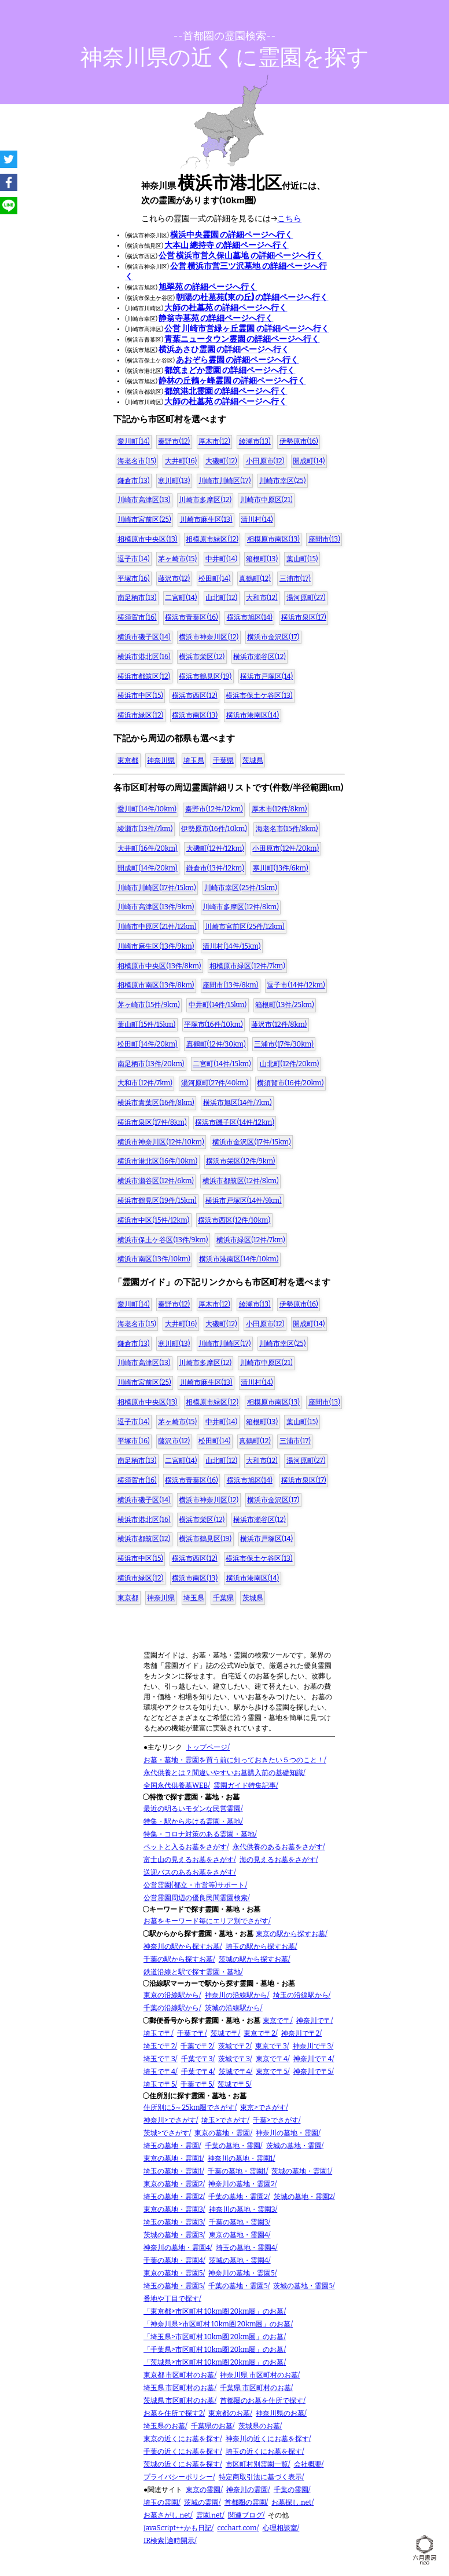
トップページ (206, 1747)
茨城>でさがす (166, 2133)
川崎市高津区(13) (143, 500)
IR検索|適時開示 (168, 2541)
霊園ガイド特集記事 (245, 1785)
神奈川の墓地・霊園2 (241, 2184)
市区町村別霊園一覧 (257, 2464)
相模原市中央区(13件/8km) (159, 966)
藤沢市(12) (174, 579)
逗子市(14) (133, 559)
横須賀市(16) (136, 617)
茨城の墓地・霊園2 (303, 2197)
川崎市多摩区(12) (205, 500)
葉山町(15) (302, 559)
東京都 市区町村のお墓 (178, 2375)
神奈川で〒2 (300, 2033)
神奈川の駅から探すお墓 (181, 1946)
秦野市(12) (174, 441)
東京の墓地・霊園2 (173, 2184)
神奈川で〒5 (312, 2072)
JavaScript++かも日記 (177, 2528)
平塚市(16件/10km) (213, 1024)
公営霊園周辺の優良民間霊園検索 (195, 1898)
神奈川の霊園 (247, 2490)
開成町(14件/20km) (147, 868)
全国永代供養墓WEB (175, 1785)
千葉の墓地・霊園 (232, 2146)
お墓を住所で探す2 (173, 2413)
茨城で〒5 (233, 2084)
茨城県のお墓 (259, 2426)
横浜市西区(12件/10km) (234, 1220)
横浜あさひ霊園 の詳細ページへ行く (224, 349)
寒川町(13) (174, 481)
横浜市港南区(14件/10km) (239, 1259)
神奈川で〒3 (312, 2046)
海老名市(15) (136, 461)
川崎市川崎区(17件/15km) (156, 888)
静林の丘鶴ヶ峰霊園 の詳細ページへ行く (232, 381)
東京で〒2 (259, 2033)
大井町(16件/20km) (147, 848)
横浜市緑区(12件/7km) (250, 1240)
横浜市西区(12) (195, 695)
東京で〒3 (271, 2046)
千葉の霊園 (291, 2490)
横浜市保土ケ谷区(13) (259, 695)
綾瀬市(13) (255, 441)
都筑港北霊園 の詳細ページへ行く (225, 391)
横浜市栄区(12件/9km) (240, 1161)
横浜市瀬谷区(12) (259, 657)
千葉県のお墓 (212, 2426)
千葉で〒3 (197, 2059)
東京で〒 (276, 2021)
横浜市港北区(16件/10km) (157, 1161)
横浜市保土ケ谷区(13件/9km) (162, 1240)
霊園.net (209, 2515)
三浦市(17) (295, 579)
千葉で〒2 (196, 2046)
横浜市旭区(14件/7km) (237, 1103)
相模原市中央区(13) (147, 539)
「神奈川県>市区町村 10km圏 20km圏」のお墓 (216, 2324)
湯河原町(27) (306, 598)
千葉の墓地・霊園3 (238, 2222)
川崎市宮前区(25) (144, 519)
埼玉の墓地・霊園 (171, 2146)
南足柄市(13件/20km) (150, 1064)
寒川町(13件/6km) (280, 868)
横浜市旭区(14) (250, 617)
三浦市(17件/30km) (284, 1044)
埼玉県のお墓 (164, 2426)
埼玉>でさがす (224, 2120)
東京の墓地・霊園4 (238, 2235)
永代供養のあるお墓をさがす (278, 1847)
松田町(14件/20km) (147, 1044)
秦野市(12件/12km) (214, 809)
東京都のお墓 (229, 2413)
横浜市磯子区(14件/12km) (234, 1122)
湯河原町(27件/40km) (214, 1083)
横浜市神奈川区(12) (208, 637)
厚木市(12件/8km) (279, 809)
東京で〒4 (272, 2059)
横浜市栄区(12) (202, 657)
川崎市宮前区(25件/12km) (245, 927)
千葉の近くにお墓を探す (181, 2451)
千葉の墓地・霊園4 (173, 2260)
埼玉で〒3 (159, 2059)
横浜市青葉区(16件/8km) (155, 1103)
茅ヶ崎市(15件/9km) (148, 1005)
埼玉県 (193, 760)
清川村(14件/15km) (231, 946)
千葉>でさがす (276, 2120)
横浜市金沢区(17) (273, 637)
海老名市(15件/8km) (287, 829)
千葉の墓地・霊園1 (237, 2171)
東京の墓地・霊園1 (172, 2158)
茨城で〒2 (234, 2046)
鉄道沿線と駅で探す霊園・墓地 (192, 1972)
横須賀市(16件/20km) (290, 1083)
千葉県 (223, 760)
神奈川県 (161, 760)
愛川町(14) (133, 441)
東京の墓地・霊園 (222, 2133)
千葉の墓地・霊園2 (238, 2197)
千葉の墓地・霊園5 (237, 2286)
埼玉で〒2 (159, 2046)
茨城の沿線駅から (232, 2008)
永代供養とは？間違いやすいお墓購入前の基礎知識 (223, 1773)
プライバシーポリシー (178, 2477)
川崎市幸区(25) (282, 481)
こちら (289, 219)
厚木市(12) (214, 441)
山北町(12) (221, 598)
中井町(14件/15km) (217, 1005)
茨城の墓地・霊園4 (238, 2260)
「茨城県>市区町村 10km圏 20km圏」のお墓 (213, 2362)
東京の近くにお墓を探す (181, 2439)
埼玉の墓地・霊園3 (173, 2222)
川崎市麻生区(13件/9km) (155, 946)
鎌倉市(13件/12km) (215, 868)
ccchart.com (236, 2528)
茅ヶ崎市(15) (177, 559)
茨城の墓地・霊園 (294, 2146)
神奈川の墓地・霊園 (287, 2133)
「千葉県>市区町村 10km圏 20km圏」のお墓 (213, 2350)
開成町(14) (309, 461)
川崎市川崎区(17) (224, 481)
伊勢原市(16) (298, 441)
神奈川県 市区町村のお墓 (258, 2375)
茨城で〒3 (234, 2059)
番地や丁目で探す (171, 2299)
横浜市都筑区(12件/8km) (241, 1181)
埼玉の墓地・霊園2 (173, 2197)
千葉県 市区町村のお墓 (255, 2388)
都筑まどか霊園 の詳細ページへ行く (229, 370)
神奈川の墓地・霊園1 (240, 2158)
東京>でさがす (263, 2107)
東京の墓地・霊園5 (173, 2273)
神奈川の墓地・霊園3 (242, 2209)
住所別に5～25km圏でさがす (188, 2107)
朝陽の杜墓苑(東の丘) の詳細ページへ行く (252, 297)
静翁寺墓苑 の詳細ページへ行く (216, 318)
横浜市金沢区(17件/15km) (251, 1142)
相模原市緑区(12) (212, 539)
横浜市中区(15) (140, 695)
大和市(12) (262, 598)
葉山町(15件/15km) (146, 1024)
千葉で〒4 (197, 2072)
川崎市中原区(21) (266, 500)
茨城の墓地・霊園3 (173, 2235)
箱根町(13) (262, 559)
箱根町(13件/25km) (284, 1005)
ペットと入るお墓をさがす (185, 1847)
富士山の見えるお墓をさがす (188, 1860)
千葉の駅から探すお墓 (178, 1959)
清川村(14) (257, 519)
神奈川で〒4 (312, 2059)
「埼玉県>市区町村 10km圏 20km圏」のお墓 (213, 2337)
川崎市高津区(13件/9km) (155, 907)
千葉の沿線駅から (171, 2008)
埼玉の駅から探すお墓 (260, 1946)
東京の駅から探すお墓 (290, 1934)
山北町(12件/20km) (289, 1064)
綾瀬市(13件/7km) (144, 829)
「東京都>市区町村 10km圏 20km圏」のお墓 (213, 2311)
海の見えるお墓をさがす (278, 1860)
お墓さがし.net (166, 2515)
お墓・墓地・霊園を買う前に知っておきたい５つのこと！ (233, 1760)
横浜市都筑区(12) (143, 676)
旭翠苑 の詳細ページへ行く (208, 287)
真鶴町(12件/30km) (216, 1044)
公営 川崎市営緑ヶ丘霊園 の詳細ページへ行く (246, 329)
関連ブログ (245, 2515)
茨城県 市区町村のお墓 (178, 2400)
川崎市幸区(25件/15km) (240, 888)
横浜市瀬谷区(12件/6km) (155, 1181)
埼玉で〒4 (159, 2072)
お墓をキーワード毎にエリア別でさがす (205, 1921)
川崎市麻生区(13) (206, 519)
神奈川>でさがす (169, 2120)
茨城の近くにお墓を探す (181, 2464)
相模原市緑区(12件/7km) (247, 966)
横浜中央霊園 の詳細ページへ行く (231, 235)
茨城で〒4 (235, 2072)
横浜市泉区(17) (303, 617)
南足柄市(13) (136, 598)
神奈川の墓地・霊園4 (176, 2248)
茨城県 (252, 760)
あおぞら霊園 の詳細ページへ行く (237, 360)
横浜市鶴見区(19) (205, 676)
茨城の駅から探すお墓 (253, 1959)
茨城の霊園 (201, 2502)
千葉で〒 (191, 2033)
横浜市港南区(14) (252, 715)
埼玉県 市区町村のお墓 (178, 2388)
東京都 (127, 760)
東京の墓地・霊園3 (173, 2209)
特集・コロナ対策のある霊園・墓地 (199, 1834)
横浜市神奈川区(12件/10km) (160, 1142)
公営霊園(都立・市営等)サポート (194, 1885)
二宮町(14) (181, 598)
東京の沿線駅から (171, 1995)
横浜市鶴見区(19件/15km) (156, 1200)
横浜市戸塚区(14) (266, 676)
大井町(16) (181, 461)
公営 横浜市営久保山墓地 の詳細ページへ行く (241, 256)
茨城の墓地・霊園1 (300, 2171)
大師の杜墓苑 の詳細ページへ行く (225, 308)
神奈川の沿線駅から (236, 1995)
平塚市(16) (133, 579)
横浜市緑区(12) (140, 715)
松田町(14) (214, 579)
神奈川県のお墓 (280, 2413)
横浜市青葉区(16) (191, 617)
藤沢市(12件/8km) (279, 1024)
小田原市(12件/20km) (285, 848)
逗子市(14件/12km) (296, 985)
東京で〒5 (271, 2072)
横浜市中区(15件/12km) (153, 1220)
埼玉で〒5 (159, 2084)
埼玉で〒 (157, 2033)
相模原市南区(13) (273, 539)
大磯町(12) (221, 461)
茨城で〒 (224, 2033)
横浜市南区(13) (195, 715)
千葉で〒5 (196, 2084)
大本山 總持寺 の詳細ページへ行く (226, 245)
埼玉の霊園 (160, 2502)
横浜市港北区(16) (143, 657)
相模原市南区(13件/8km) (155, 985)
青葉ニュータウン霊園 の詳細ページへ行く (241, 339)
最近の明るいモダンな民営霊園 (192, 1809)
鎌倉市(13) (133, 481)
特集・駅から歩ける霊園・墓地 (192, 1821)
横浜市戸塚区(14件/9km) (243, 1200)
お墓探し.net (291, 2502)
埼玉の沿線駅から (301, 1995)
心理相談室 (280, 2528)
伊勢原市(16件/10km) (214, 829)
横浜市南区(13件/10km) (153, 1259)
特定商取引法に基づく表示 (260, 2477)
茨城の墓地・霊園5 (302, 2286)
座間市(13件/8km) (230, 985)
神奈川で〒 (313, 2021)
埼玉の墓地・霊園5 (173, 2286)
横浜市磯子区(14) (143, 637)
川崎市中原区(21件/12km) (156, 927)
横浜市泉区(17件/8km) (151, 1122)
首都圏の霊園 (245, 2502)
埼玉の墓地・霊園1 (172, 2171)
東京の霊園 (203, 2490)
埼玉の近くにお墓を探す (264, 2451)
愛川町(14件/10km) (146, 809)
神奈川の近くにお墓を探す (267, 2439)
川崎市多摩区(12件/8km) (241, 907)
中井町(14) (221, 559)
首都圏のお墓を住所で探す (261, 2400)
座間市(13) (324, 539)
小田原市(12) (265, 461)
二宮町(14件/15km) (222, 1064)
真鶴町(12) (255, 579)
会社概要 (308, 2464)
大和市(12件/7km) (144, 1083)
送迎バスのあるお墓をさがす (188, 1872)
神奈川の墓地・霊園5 (241, 2273)
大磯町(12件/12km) (215, 848)
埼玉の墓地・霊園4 (245, 2248)
